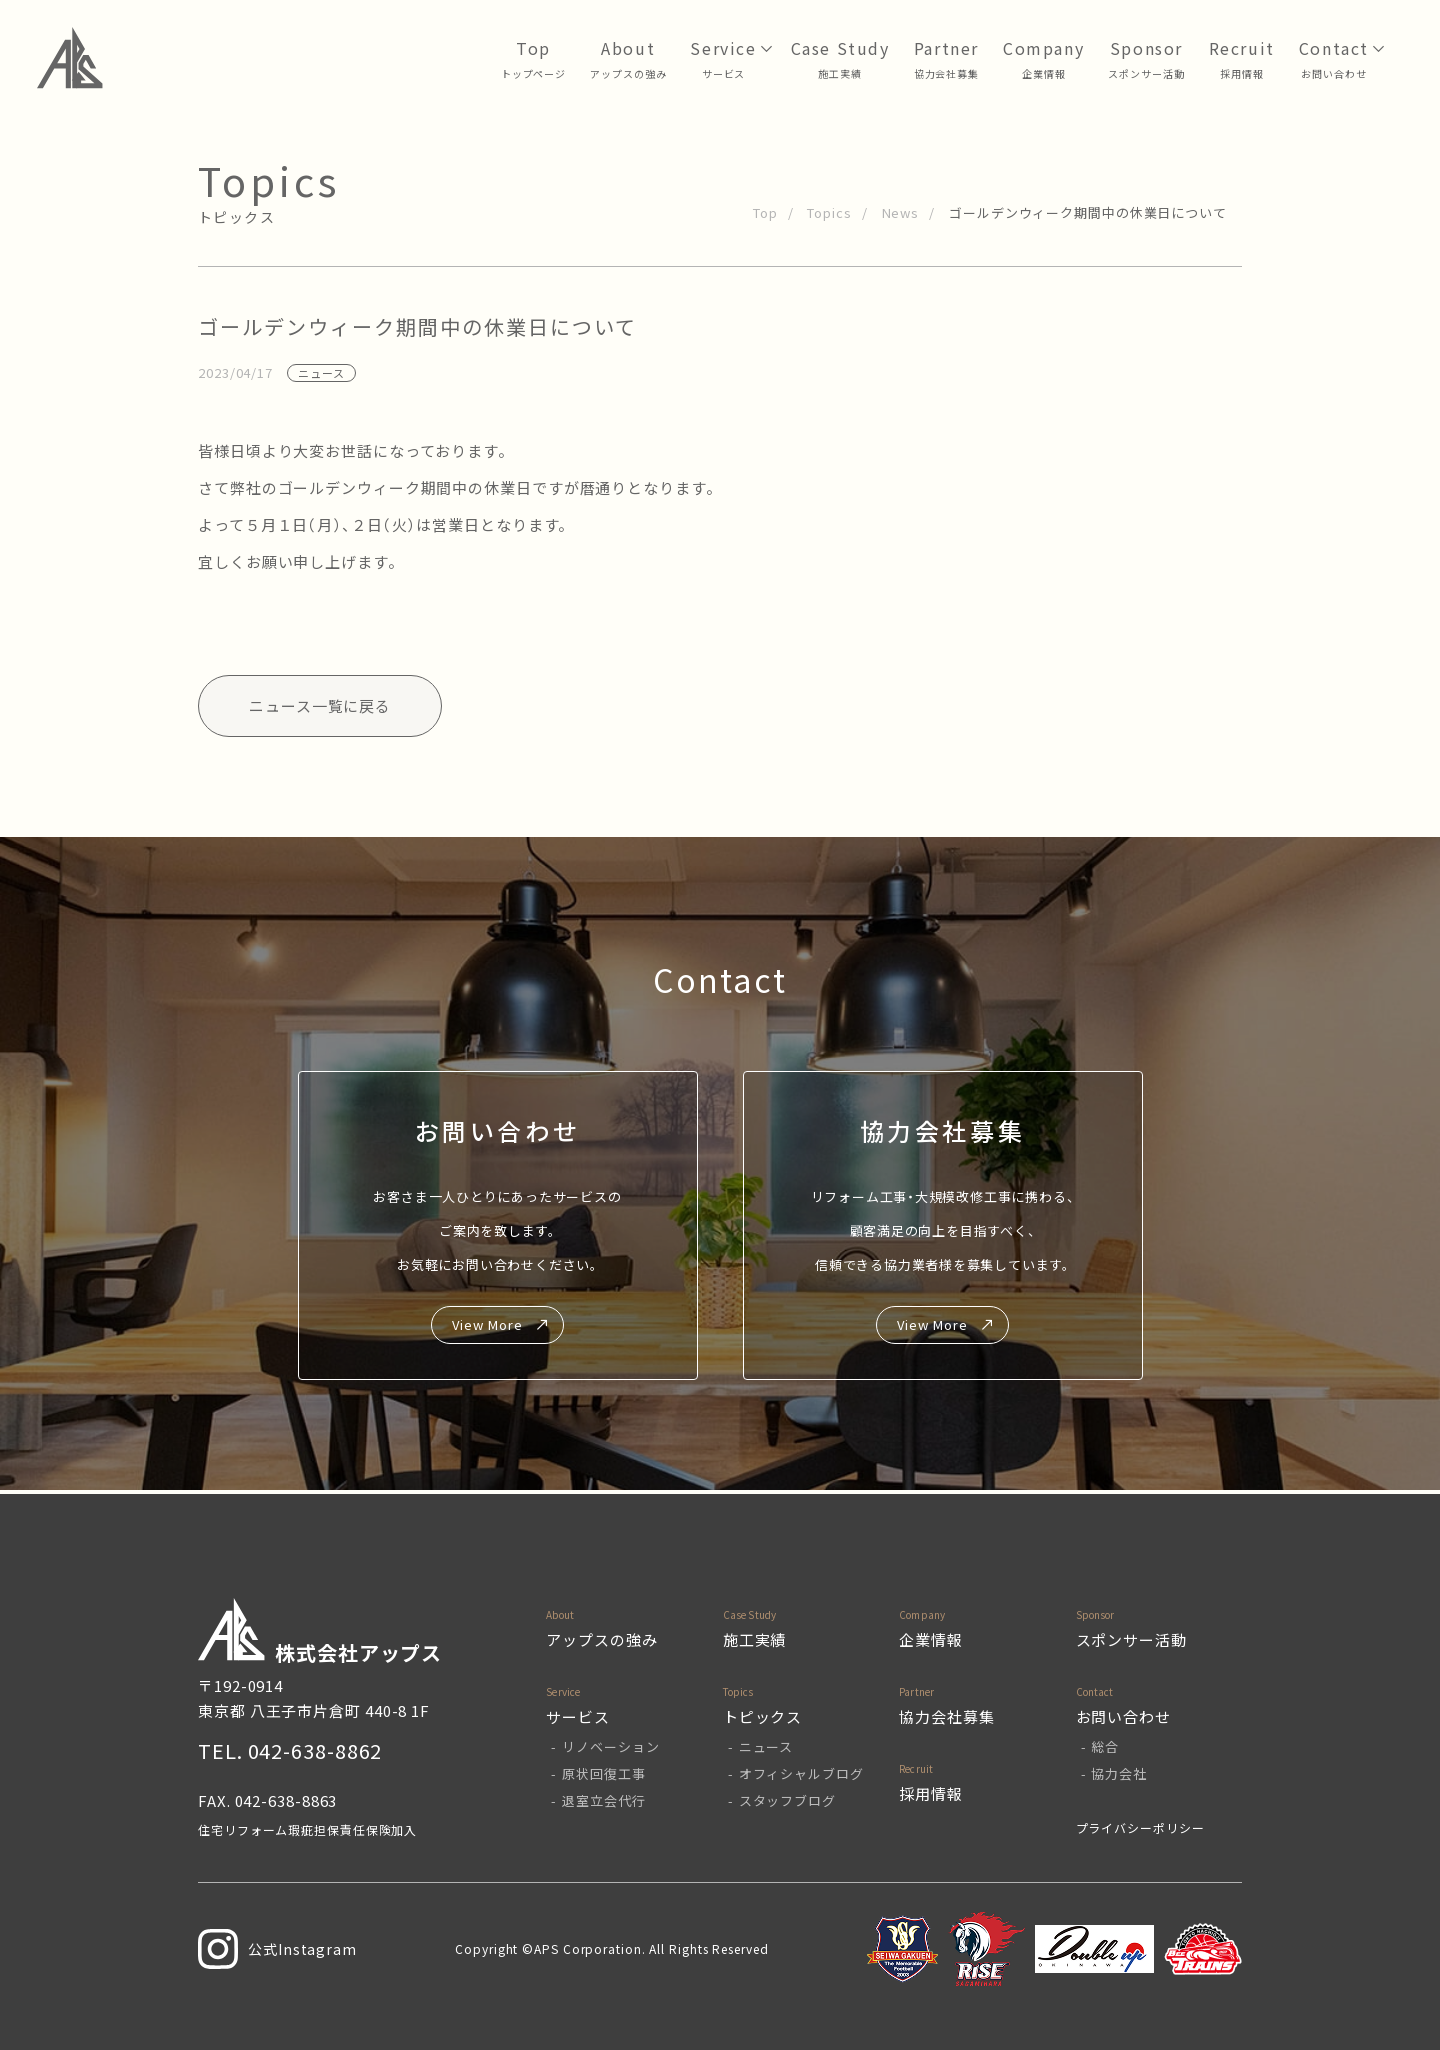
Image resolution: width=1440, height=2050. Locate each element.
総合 (1105, 1746)
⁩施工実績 (840, 73)
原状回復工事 (603, 1773)
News (901, 212)
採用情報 (1242, 73)
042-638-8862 (315, 1750)
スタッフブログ (787, 1800)
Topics (829, 212)
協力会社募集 (946, 73)
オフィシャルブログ (801, 1773)
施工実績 (755, 1639)
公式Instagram (277, 1949)
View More (487, 1324)
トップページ (533, 73)
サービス (724, 73)
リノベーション (610, 1746)
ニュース (766, 1746)
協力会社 (1119, 1773)
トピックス (763, 1716)
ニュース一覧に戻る (320, 705)
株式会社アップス (320, 1632)
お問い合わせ (1333, 73)
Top (765, 212)
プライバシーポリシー (1140, 1827)
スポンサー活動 (1146, 73)
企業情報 (1044, 73)
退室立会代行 (603, 1800)
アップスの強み (628, 73)
